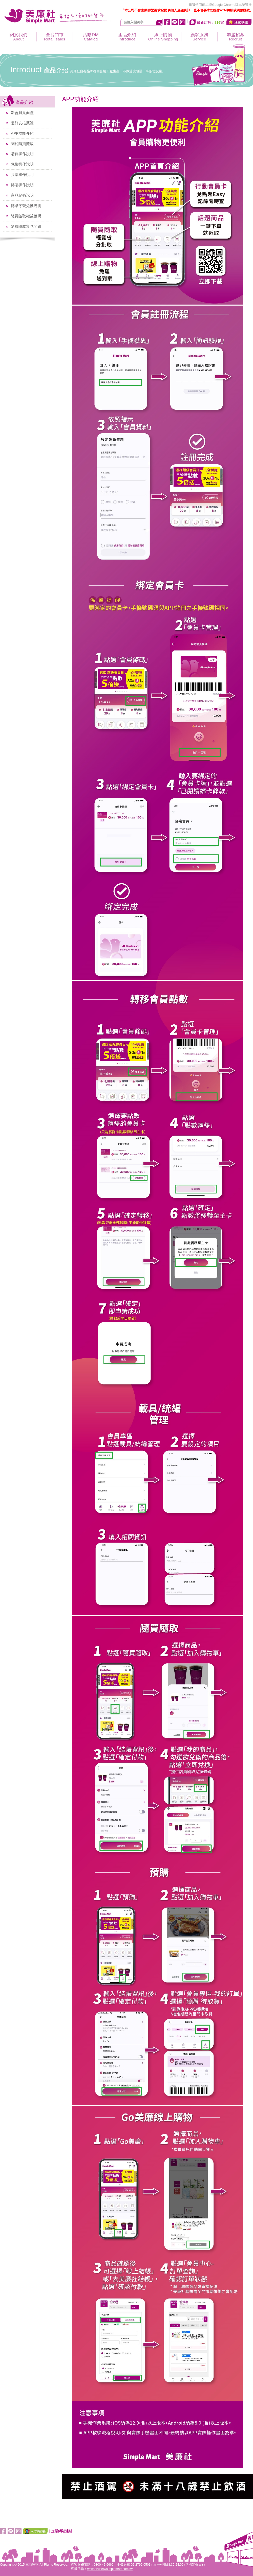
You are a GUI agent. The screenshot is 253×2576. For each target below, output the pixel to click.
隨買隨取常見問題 (26, 226)
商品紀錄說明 (22, 195)
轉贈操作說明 (22, 185)
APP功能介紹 (22, 133)
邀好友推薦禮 (22, 123)
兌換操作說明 (22, 164)
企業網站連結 (61, 2531)
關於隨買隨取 (22, 144)
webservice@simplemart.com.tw (110, 2569)
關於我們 (18, 36)
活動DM (91, 36)
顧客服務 (199, 36)
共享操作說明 (22, 174)
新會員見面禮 (22, 112)
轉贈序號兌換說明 (26, 205)
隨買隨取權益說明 (26, 216)
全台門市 (55, 36)
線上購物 (163, 36)
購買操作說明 (22, 154)
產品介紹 (127, 36)
